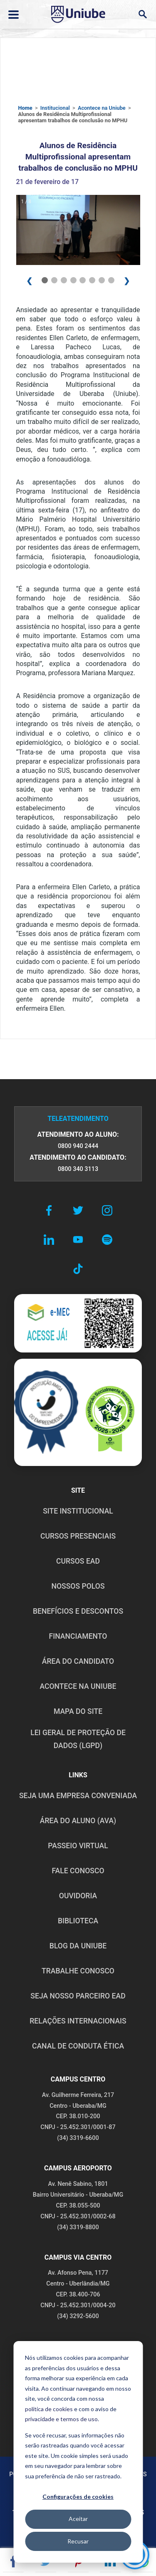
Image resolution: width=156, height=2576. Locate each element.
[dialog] (78, 2452)
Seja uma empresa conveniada (78, 1795)
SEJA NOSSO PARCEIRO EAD (77, 1996)
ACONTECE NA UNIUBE (78, 1686)
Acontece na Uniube (102, 108)
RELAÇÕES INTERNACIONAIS (78, 2021)
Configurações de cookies (78, 2496)
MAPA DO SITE (78, 1711)
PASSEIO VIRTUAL (78, 1846)
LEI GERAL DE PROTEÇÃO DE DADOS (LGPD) (78, 1739)
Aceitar (78, 2518)
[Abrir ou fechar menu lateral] (13, 14)
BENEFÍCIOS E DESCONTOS (78, 1611)
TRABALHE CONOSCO (78, 1971)
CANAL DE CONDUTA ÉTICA (78, 2046)
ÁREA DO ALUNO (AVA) (78, 1821)
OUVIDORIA (78, 1896)
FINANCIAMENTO (78, 1636)
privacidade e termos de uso (61, 2418)
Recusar (78, 2541)
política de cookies (49, 2408)
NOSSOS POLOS (77, 1586)
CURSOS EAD (78, 1561)
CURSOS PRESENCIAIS (78, 1536)
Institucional (55, 108)
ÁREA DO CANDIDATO (78, 1661)
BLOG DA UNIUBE (78, 1946)
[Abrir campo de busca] (142, 14)
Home (25, 108)
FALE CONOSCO (78, 1871)
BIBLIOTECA (78, 1921)
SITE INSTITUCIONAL (78, 1511)
